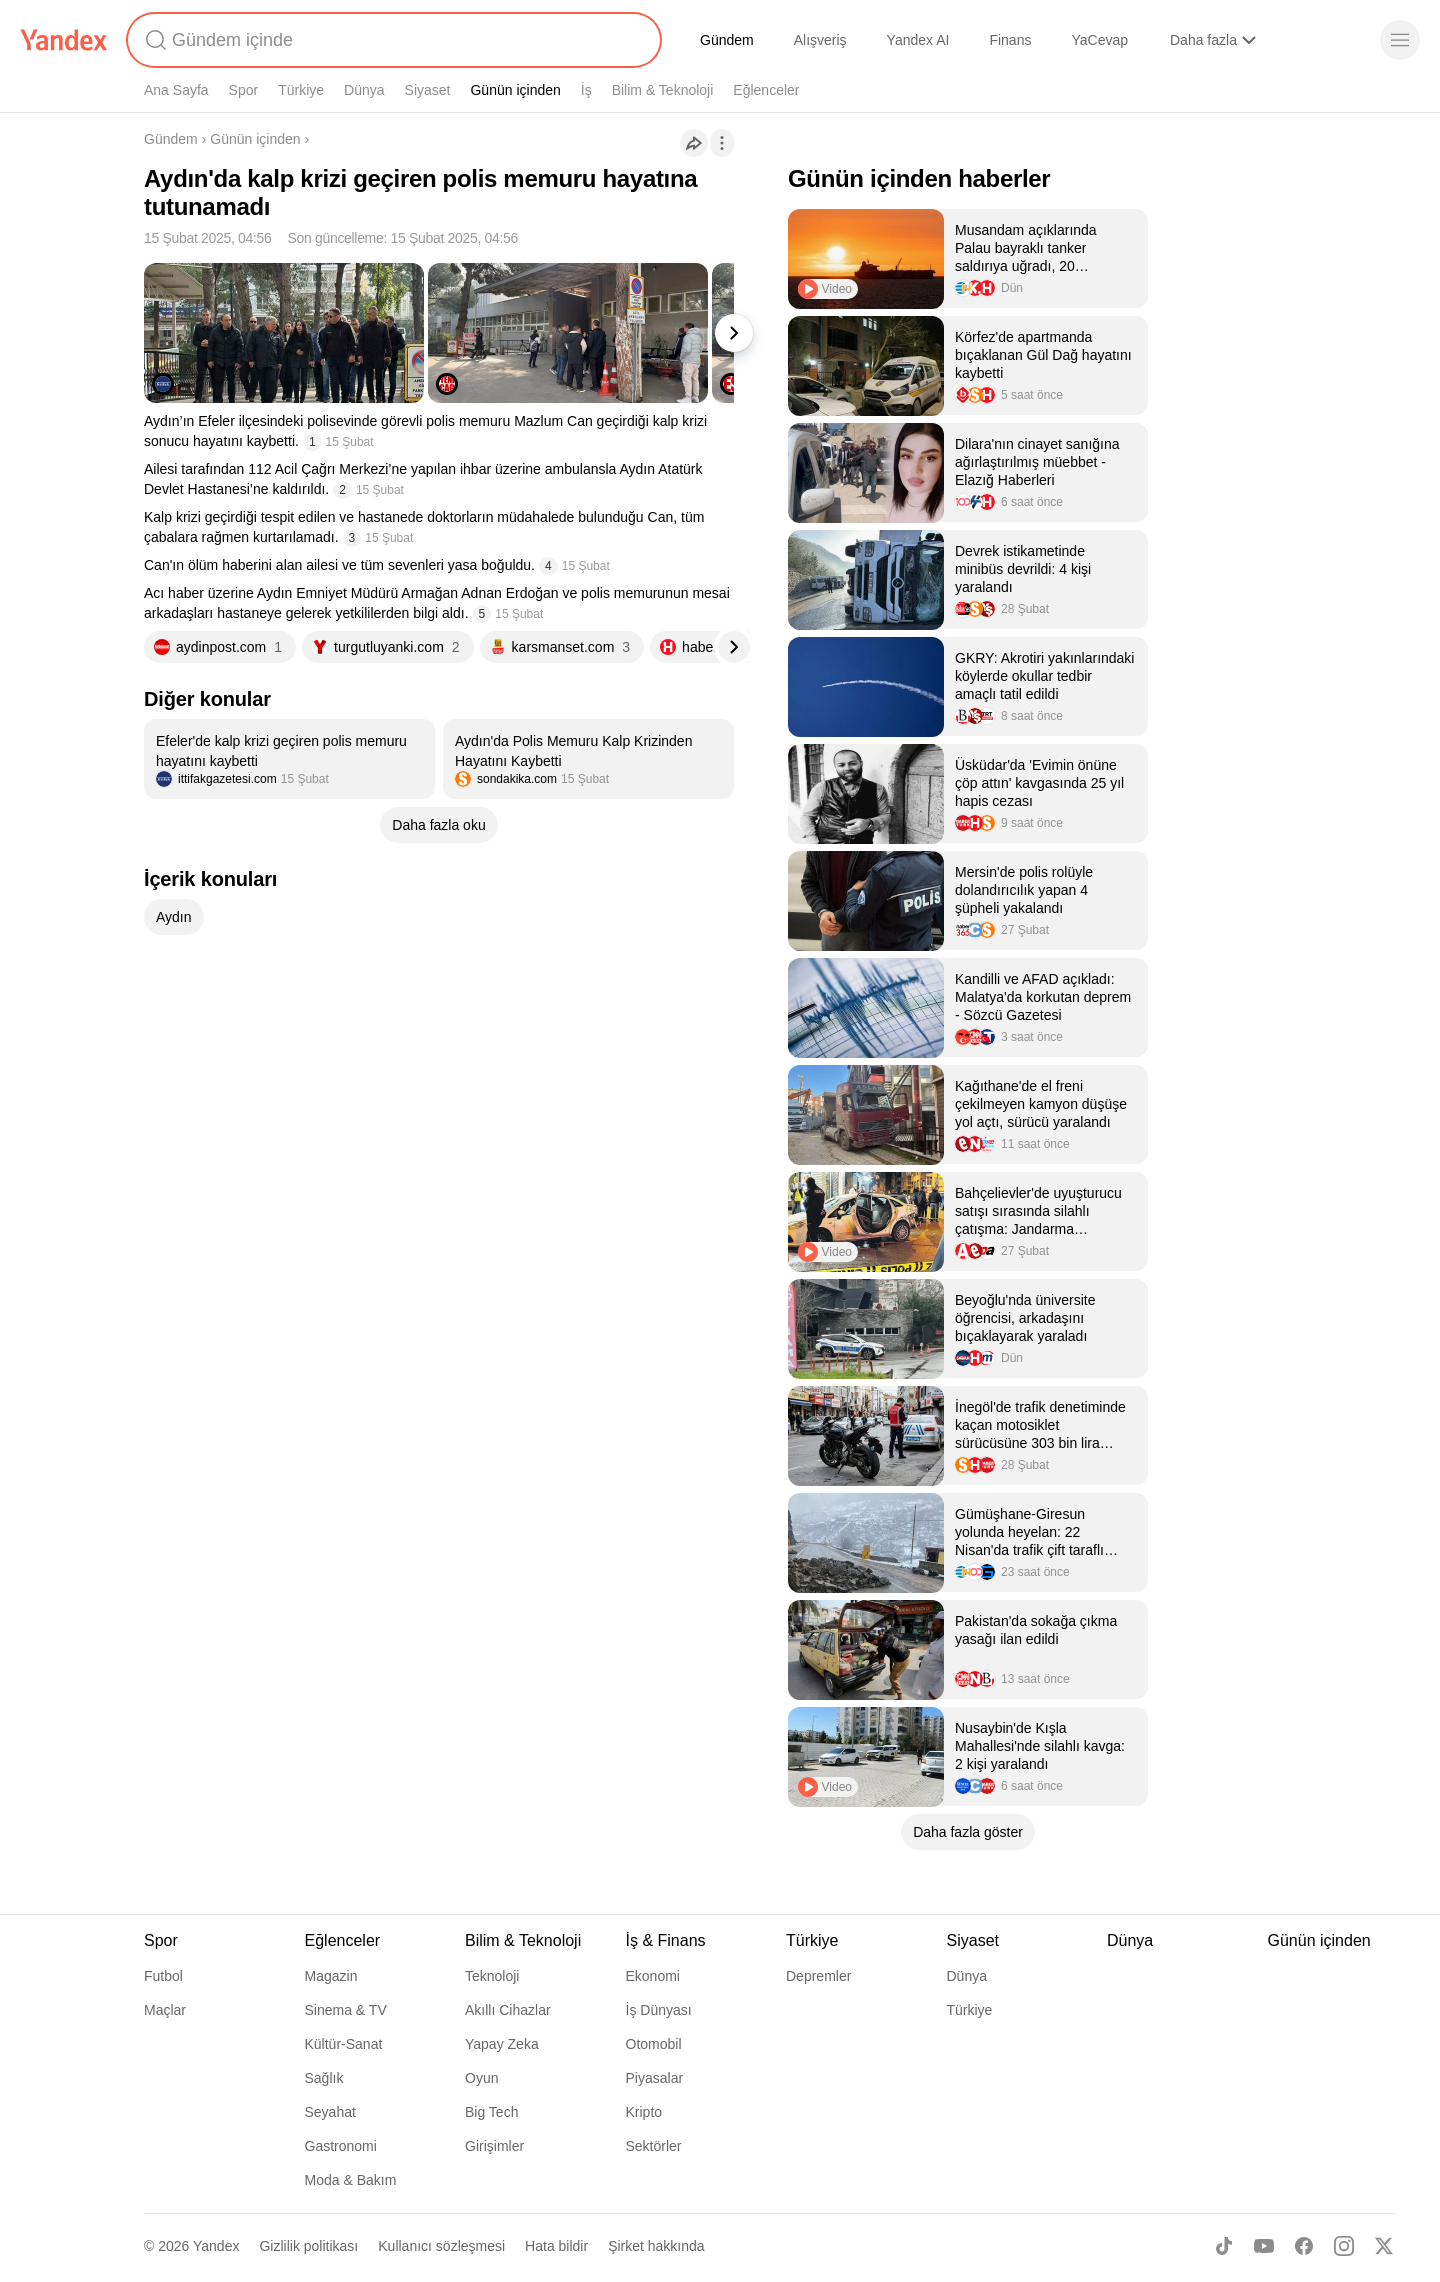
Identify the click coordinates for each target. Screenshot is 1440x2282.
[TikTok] (1224, 2246)
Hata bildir (556, 2246)
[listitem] (289, 759)
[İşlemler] (722, 143)
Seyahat (330, 2112)
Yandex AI (918, 40)
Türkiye (301, 90)
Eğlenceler (766, 90)
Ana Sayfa (176, 90)
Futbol (163, 1976)
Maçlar (165, 2010)
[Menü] (1400, 40)
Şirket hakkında (656, 2246)
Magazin (331, 1976)
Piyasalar (655, 2078)
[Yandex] (64, 40)
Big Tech (491, 2112)
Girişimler (494, 2146)
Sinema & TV (346, 2010)
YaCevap (1099, 40)
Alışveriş (820, 40)
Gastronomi (341, 2146)
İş (586, 90)
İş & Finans (666, 1940)
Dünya (364, 90)
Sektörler (654, 2146)
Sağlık (324, 2078)
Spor (244, 90)
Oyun (481, 2078)
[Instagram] (1344, 2246)
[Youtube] (1264, 2246)
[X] (1384, 2246)
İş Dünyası (659, 2010)
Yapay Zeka (502, 2044)
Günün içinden (515, 90)
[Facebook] (1304, 2246)
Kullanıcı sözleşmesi (441, 2246)
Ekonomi (653, 1976)
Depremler (818, 1976)
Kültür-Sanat (344, 2044)
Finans (1010, 40)
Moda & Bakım (351, 2180)
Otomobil (654, 2044)
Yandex (216, 2246)
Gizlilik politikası (308, 2246)
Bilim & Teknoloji (663, 90)
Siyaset (428, 90)
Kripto (644, 2112)
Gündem (727, 40)
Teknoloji (492, 1976)
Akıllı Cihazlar (508, 2010)
